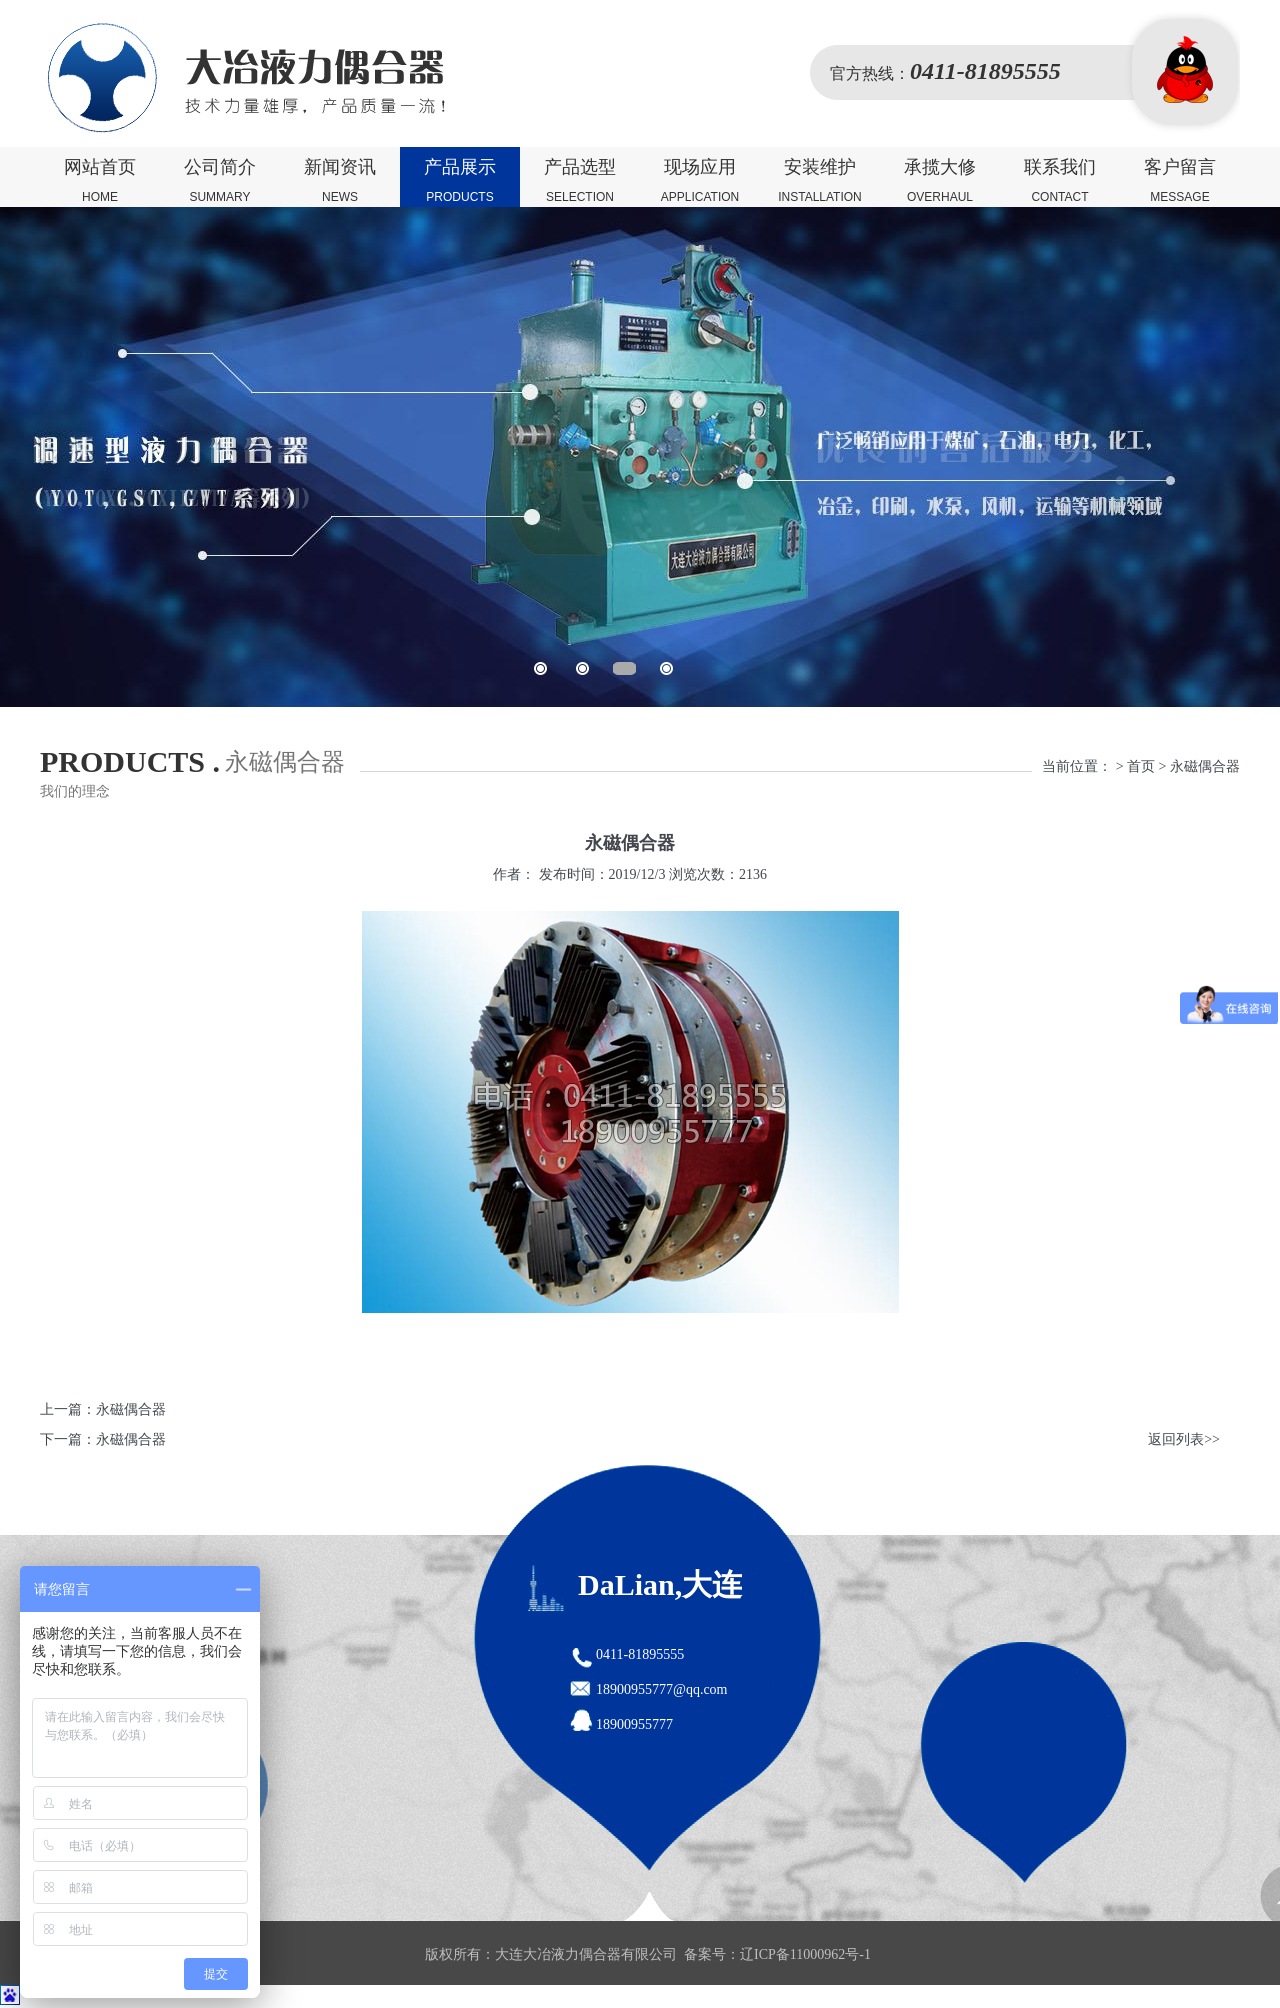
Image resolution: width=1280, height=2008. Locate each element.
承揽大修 (940, 182)
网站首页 (100, 182)
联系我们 (1060, 182)
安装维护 (820, 182)
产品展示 (460, 182)
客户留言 (1180, 182)
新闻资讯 (340, 182)
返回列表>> (1184, 1439)
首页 (1141, 766)
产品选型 (580, 182)
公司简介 (220, 182)
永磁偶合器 (131, 1409)
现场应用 (700, 182)
